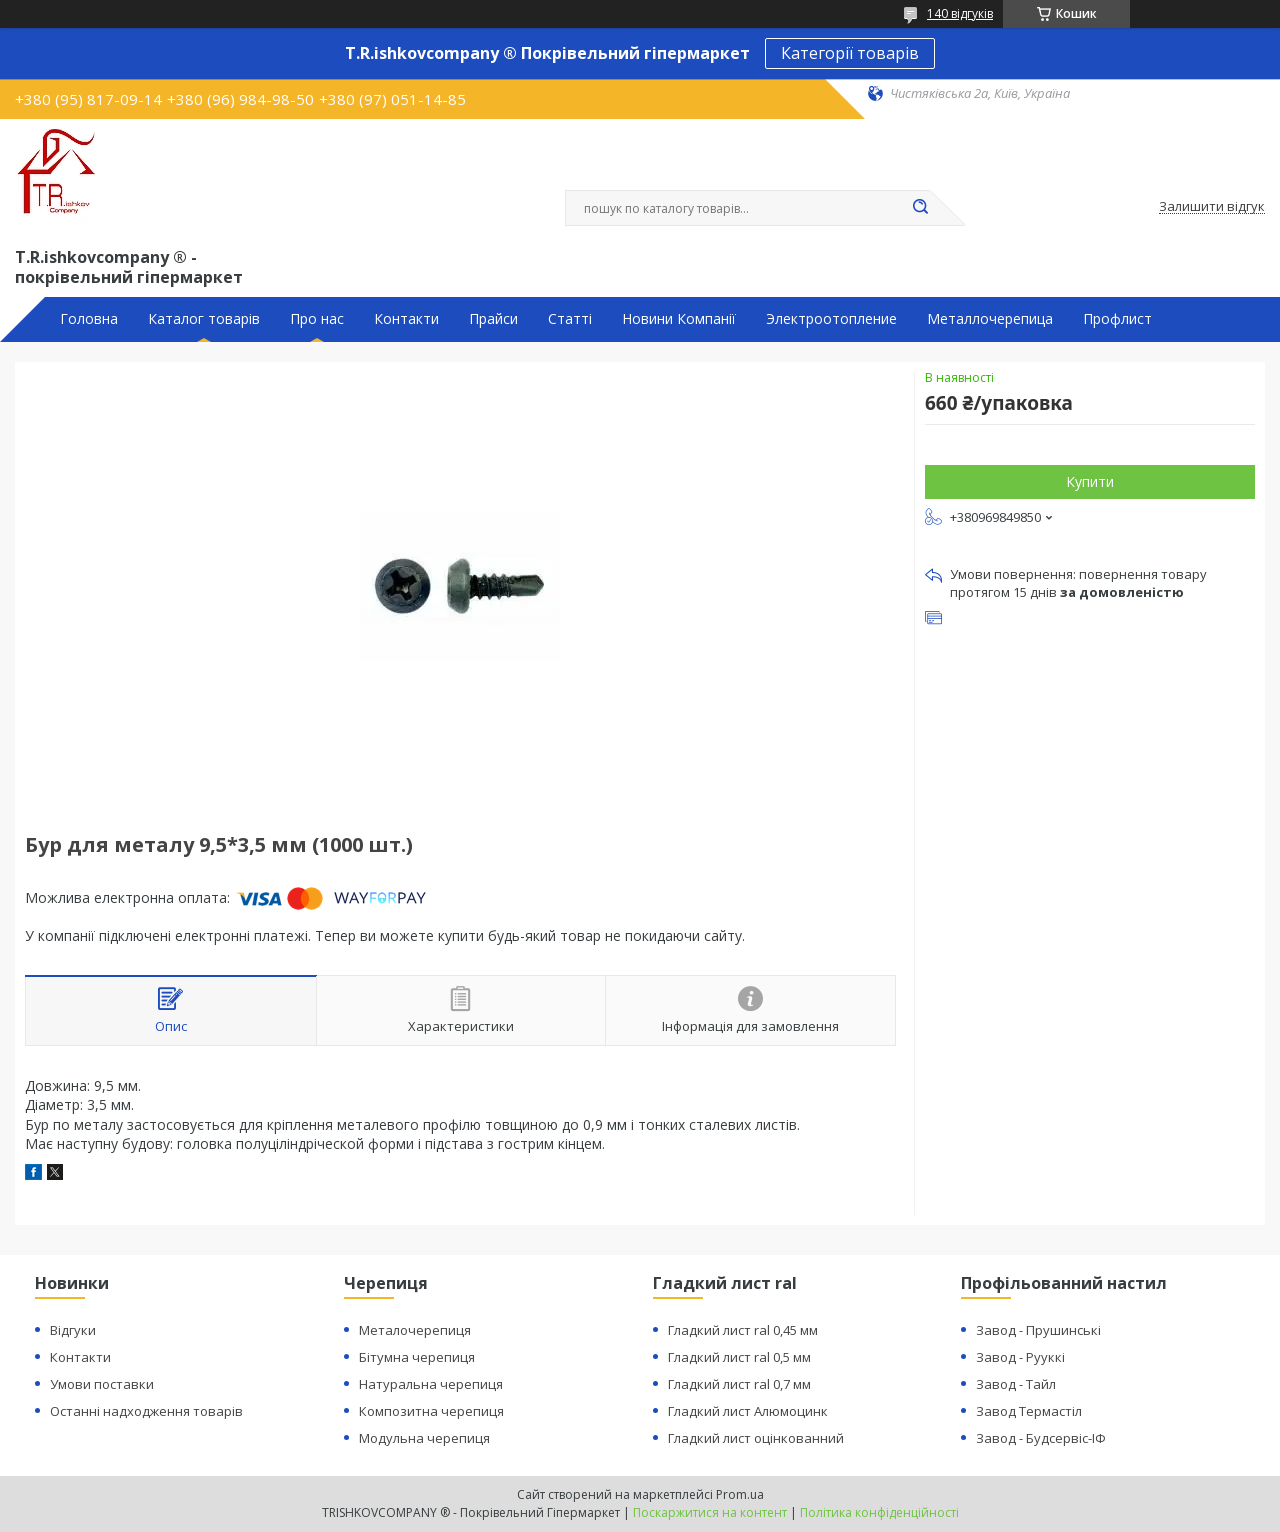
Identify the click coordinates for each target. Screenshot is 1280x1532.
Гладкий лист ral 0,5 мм (739, 1357)
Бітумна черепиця (417, 1357)
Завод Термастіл (1029, 1411)
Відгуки (73, 1330)
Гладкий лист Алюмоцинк (748, 1411)
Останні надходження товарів (146, 1411)
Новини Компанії (679, 319)
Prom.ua (740, 1494)
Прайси (493, 319)
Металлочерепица (990, 319)
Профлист (1117, 319)
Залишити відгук (1212, 207)
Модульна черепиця (424, 1438)
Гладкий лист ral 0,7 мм (739, 1384)
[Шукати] (920, 208)
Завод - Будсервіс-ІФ (1041, 1438)
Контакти (406, 319)
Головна (89, 319)
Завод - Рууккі (1020, 1357)
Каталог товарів (204, 319)
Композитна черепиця (431, 1411)
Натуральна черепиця (431, 1384)
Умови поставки (102, 1384)
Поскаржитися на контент (710, 1512)
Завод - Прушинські (1038, 1330)
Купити (1090, 481)
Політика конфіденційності (879, 1512)
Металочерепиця (415, 1330)
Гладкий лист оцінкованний (756, 1438)
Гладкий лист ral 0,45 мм (743, 1330)
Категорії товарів (850, 53)
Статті (570, 319)
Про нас (317, 319)
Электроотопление (831, 319)
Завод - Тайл (1016, 1384)
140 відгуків (960, 13)
